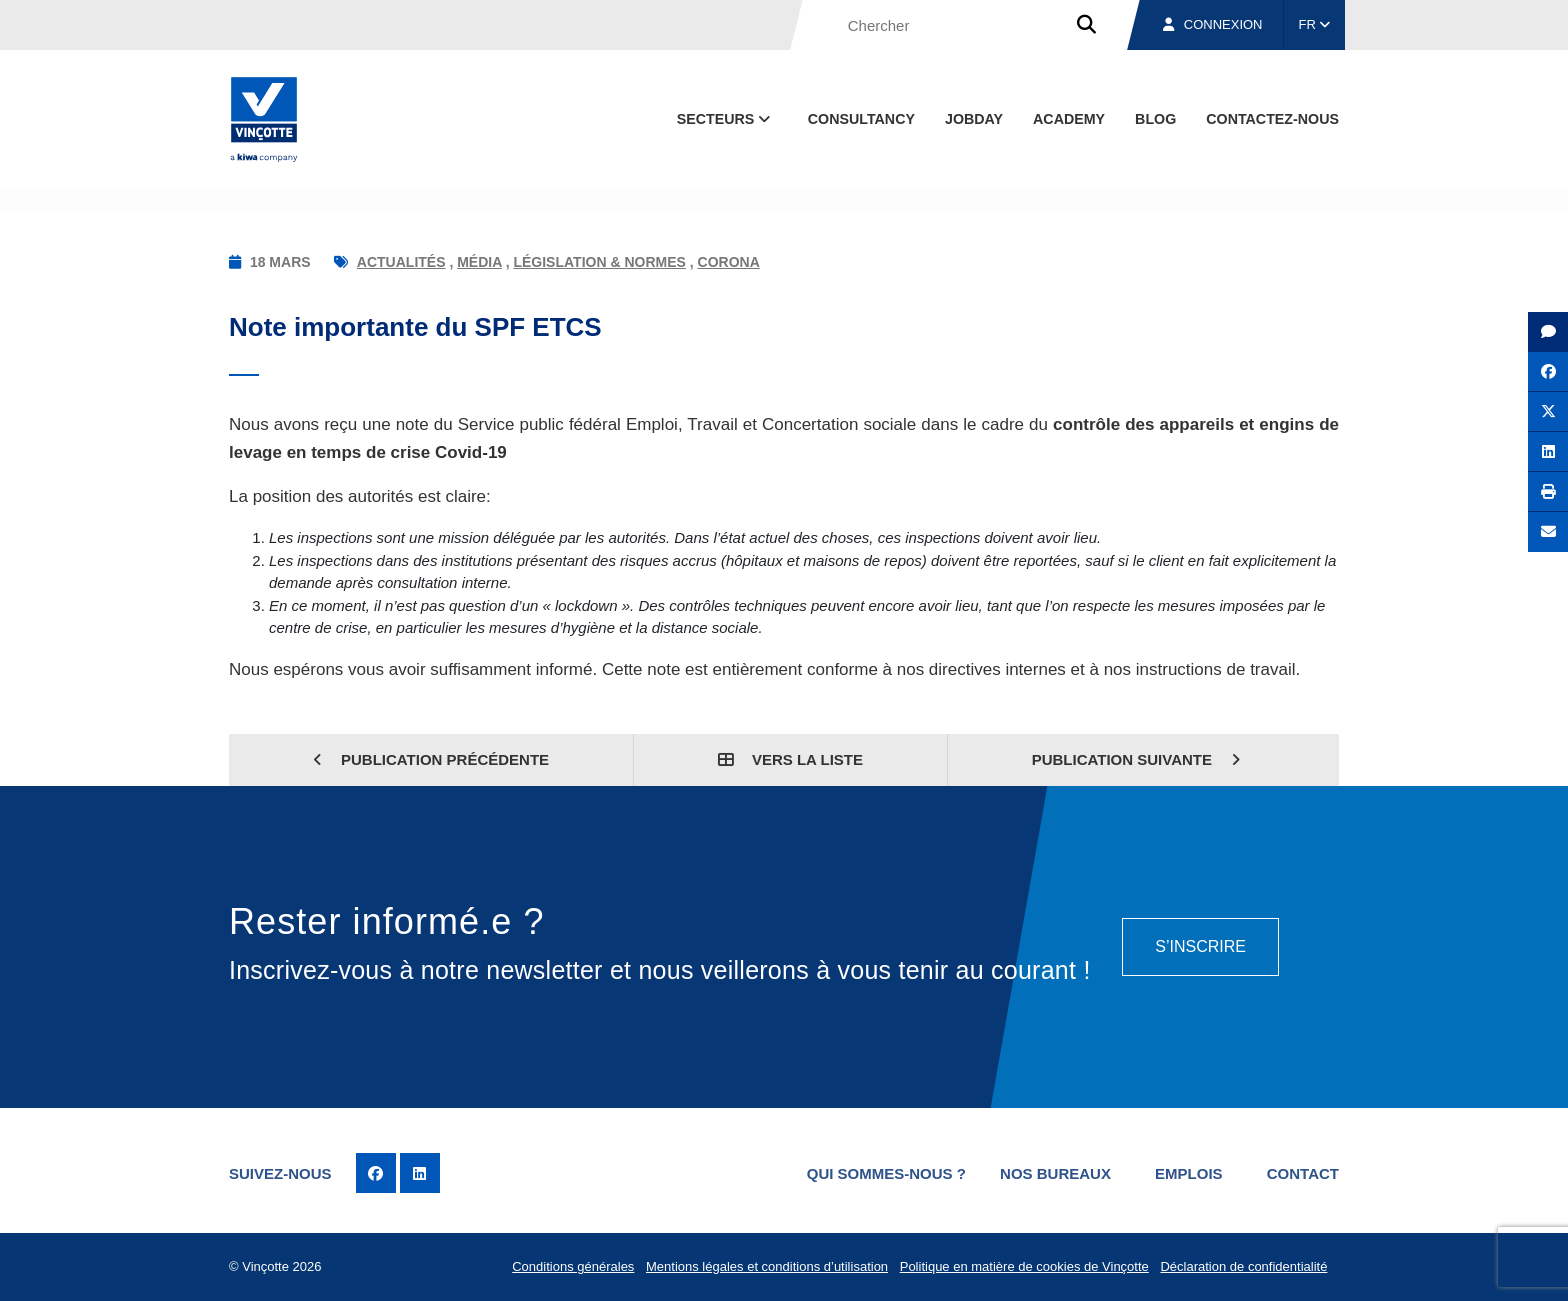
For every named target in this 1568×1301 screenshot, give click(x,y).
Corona (729, 262)
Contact (1303, 1173)
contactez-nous (1272, 119)
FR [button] (1315, 24)
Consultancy (861, 119)
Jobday (974, 119)
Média (479, 262)
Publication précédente (431, 759)
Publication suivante (1136, 759)
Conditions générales (573, 1266)
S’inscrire (1200, 946)
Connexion (1213, 24)
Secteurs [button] (726, 119)
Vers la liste (790, 759)
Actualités (401, 262)
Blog (1155, 119)
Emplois (1189, 1173)
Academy (1069, 119)
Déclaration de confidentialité (1243, 1266)
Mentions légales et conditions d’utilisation (767, 1266)
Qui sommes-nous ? (886, 1173)
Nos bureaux (1055, 1173)
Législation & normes (599, 262)
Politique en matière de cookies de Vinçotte (1024, 1266)
